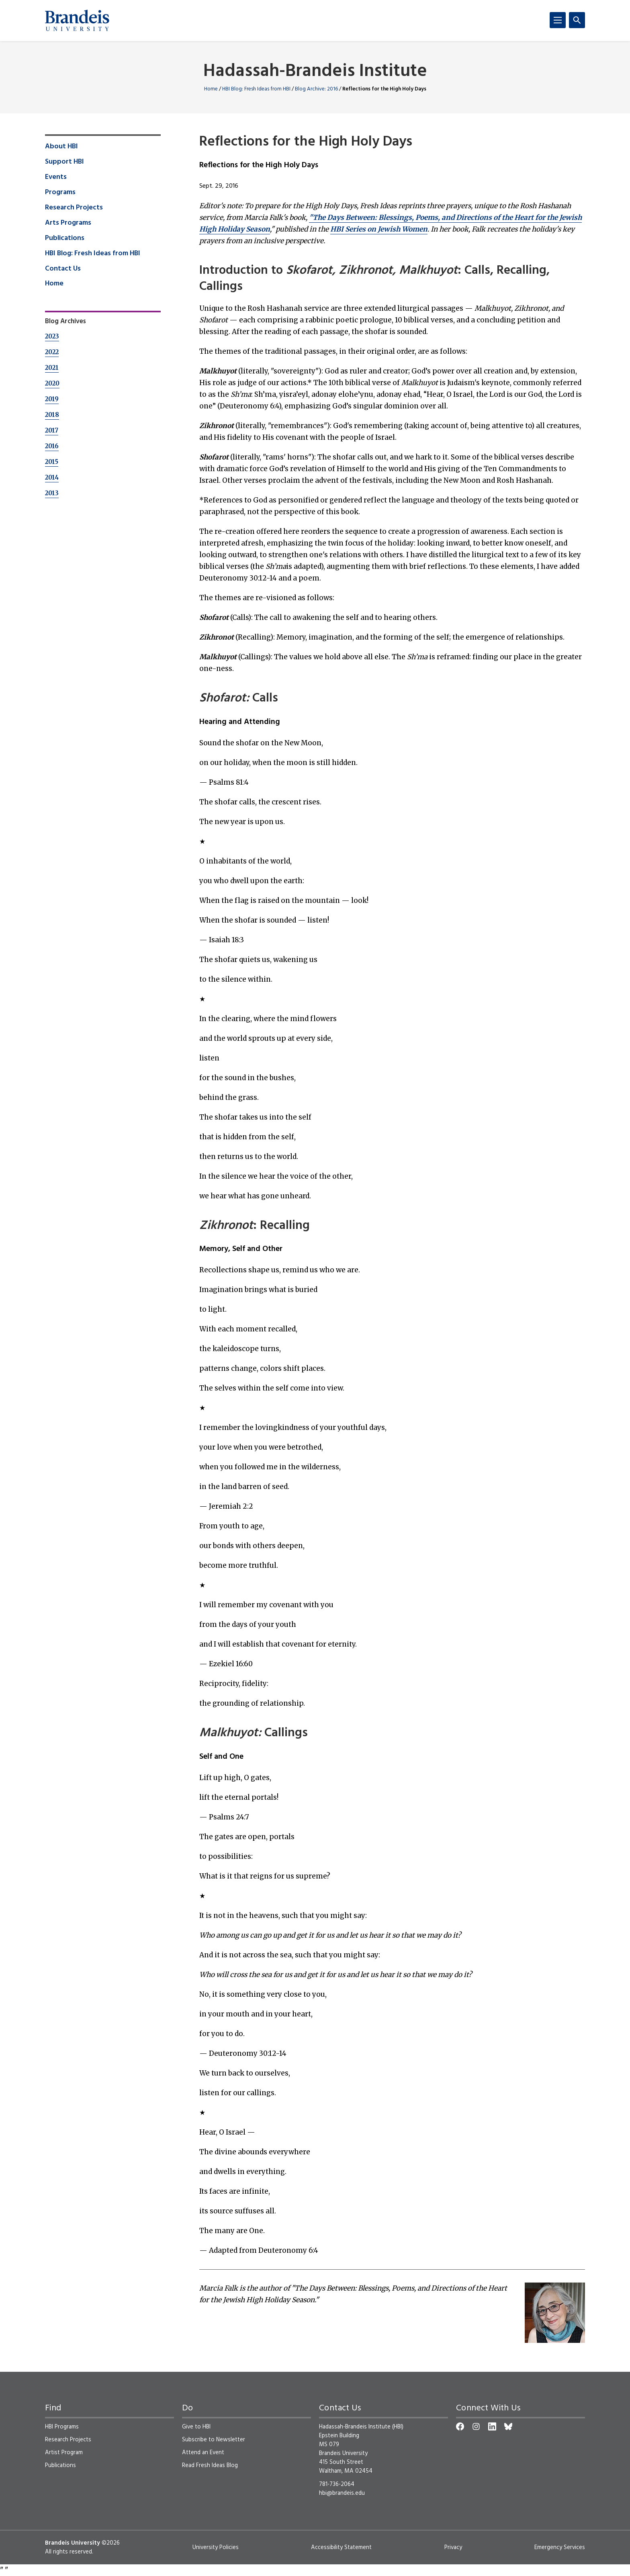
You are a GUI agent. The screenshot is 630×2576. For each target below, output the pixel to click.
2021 (52, 367)
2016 (52, 446)
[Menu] (558, 20)
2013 (52, 493)
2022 (52, 352)
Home (211, 89)
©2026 (111, 2543)
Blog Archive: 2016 (316, 89)
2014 (52, 477)
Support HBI (64, 162)
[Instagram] (476, 2426)
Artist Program (64, 2452)
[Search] (577, 20)
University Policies (215, 2547)
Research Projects (74, 207)
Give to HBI (196, 2427)
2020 (52, 383)
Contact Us (63, 269)
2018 (52, 414)
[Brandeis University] (77, 20)
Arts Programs (68, 223)
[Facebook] (460, 2426)
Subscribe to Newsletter (213, 2440)
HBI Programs (62, 2427)
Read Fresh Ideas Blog (210, 2465)
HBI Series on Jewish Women (379, 229)
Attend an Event (203, 2452)
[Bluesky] (508, 2426)
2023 (52, 336)
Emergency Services (559, 2547)
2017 (51, 430)
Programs (60, 192)
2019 (52, 399)
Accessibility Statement (341, 2547)
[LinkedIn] (492, 2426)
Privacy (453, 2547)
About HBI (61, 146)
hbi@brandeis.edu (342, 2493)
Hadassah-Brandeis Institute (315, 72)
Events (56, 177)
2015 (51, 462)
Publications (64, 238)
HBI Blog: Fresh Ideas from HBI (256, 89)
